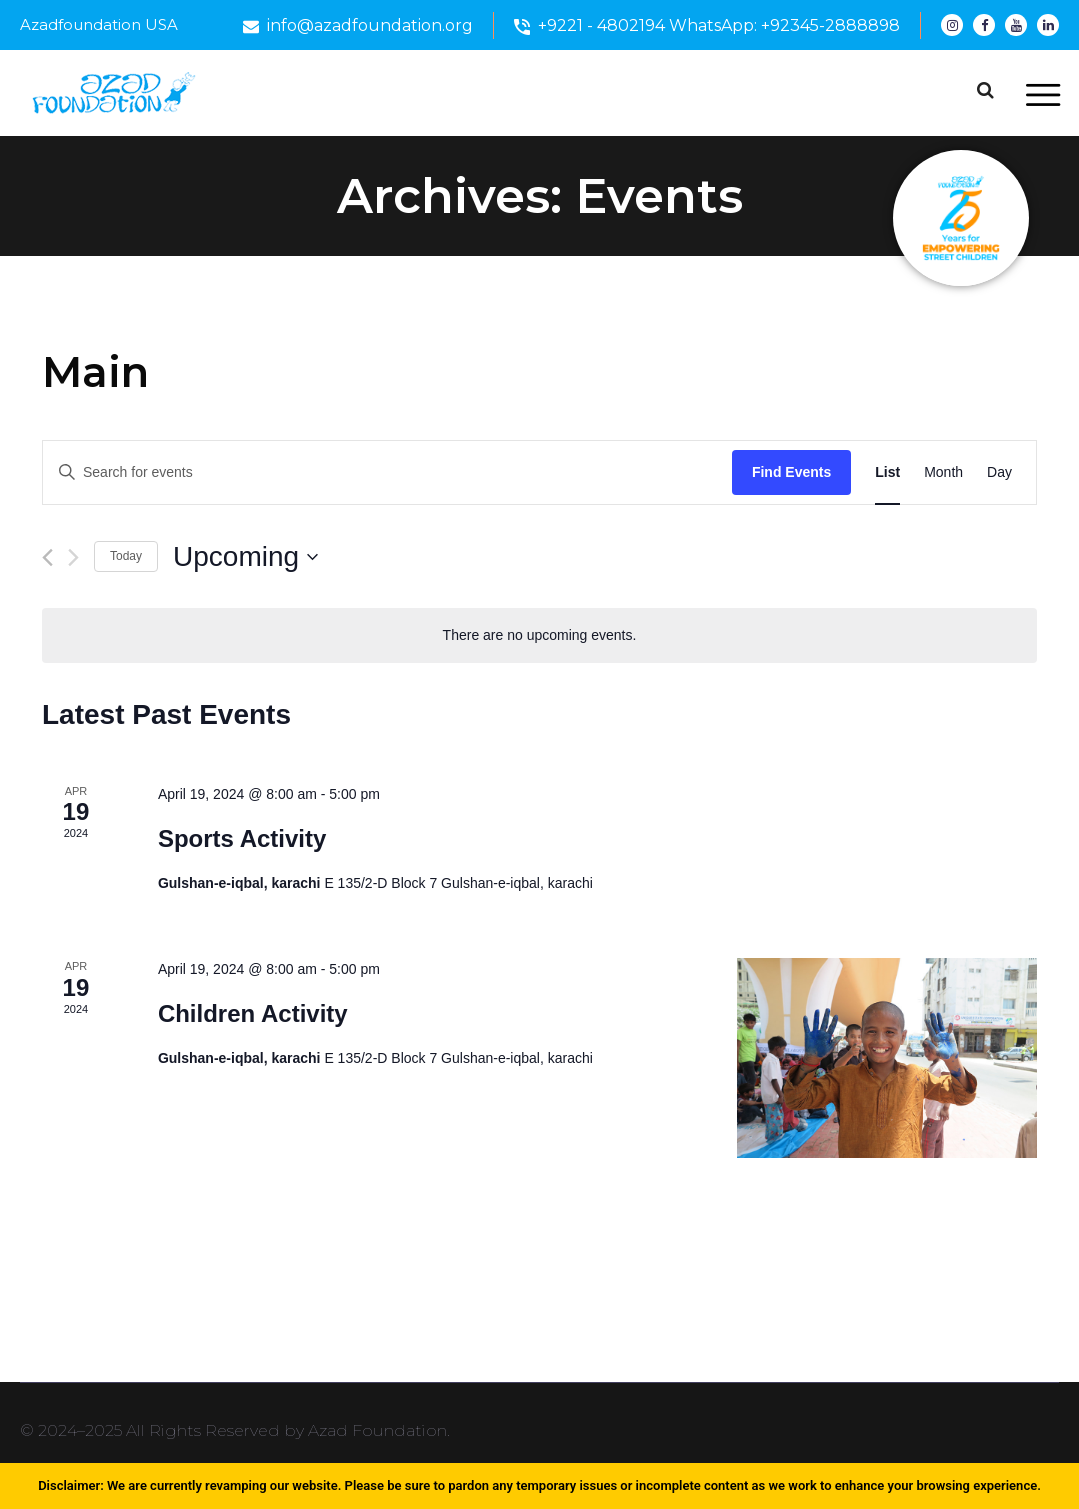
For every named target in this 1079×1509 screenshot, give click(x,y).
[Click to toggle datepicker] (245, 557)
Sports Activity (242, 838)
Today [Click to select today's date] (126, 556)
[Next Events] (73, 557)
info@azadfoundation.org (370, 25)
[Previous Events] (47, 557)
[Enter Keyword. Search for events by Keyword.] (387, 472)
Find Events (791, 472)
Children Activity (253, 1013)
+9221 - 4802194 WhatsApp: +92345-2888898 (719, 25)
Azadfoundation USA (99, 24)
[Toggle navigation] (1042, 96)
